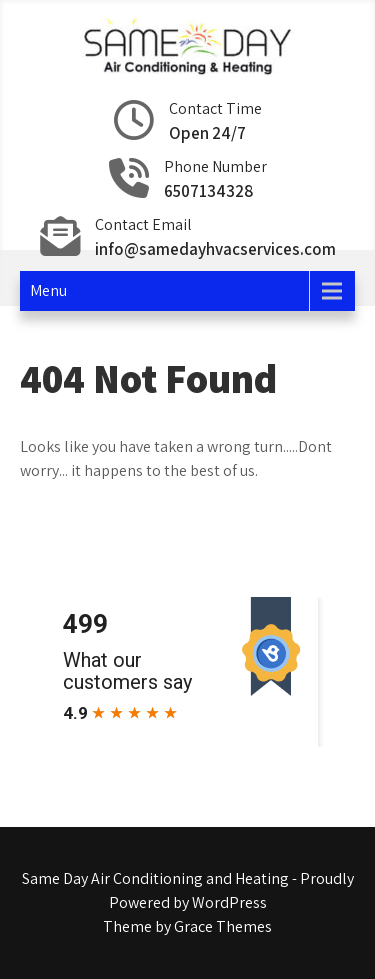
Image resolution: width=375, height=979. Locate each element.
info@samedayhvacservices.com (215, 249)
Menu (48, 290)
